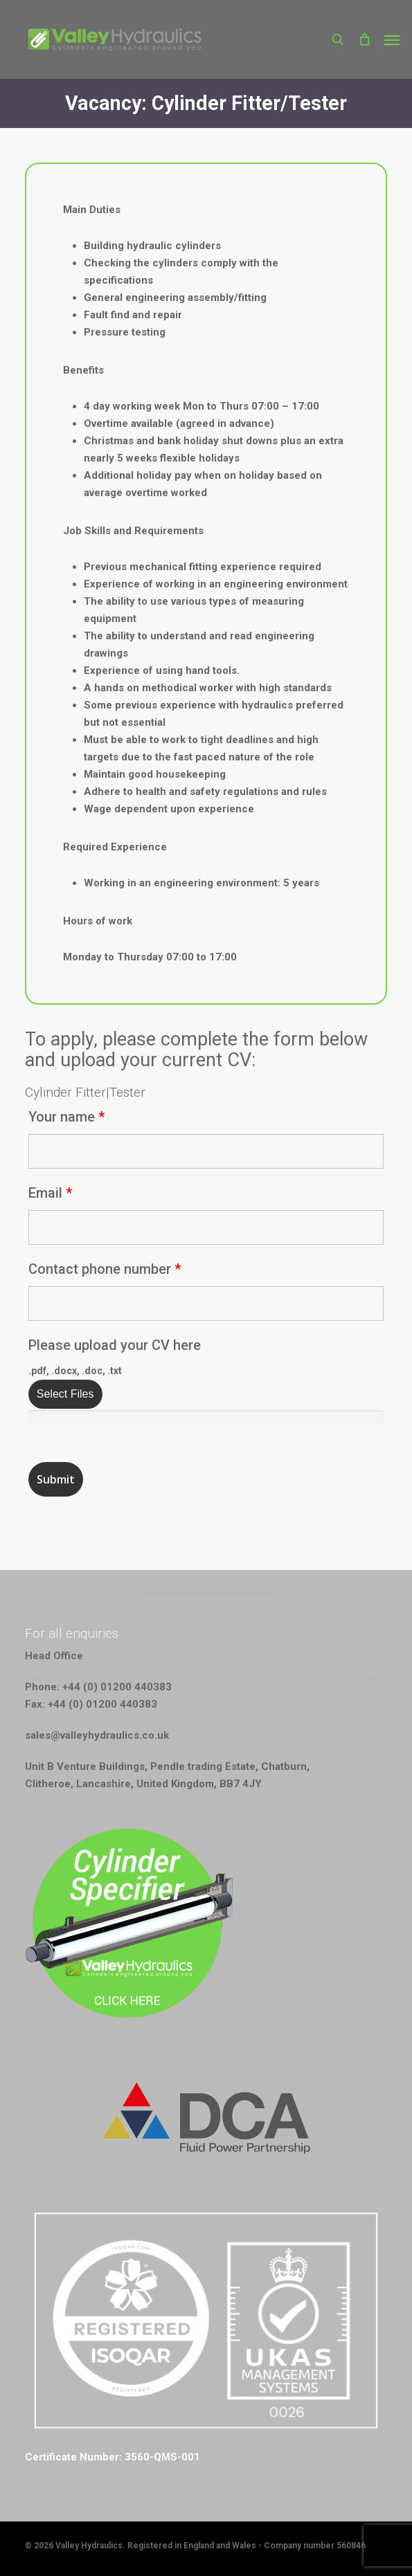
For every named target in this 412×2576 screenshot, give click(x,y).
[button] (392, 39)
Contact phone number (104, 1269)
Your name (66, 1116)
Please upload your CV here (114, 1345)
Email (50, 1193)
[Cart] (364, 39)
